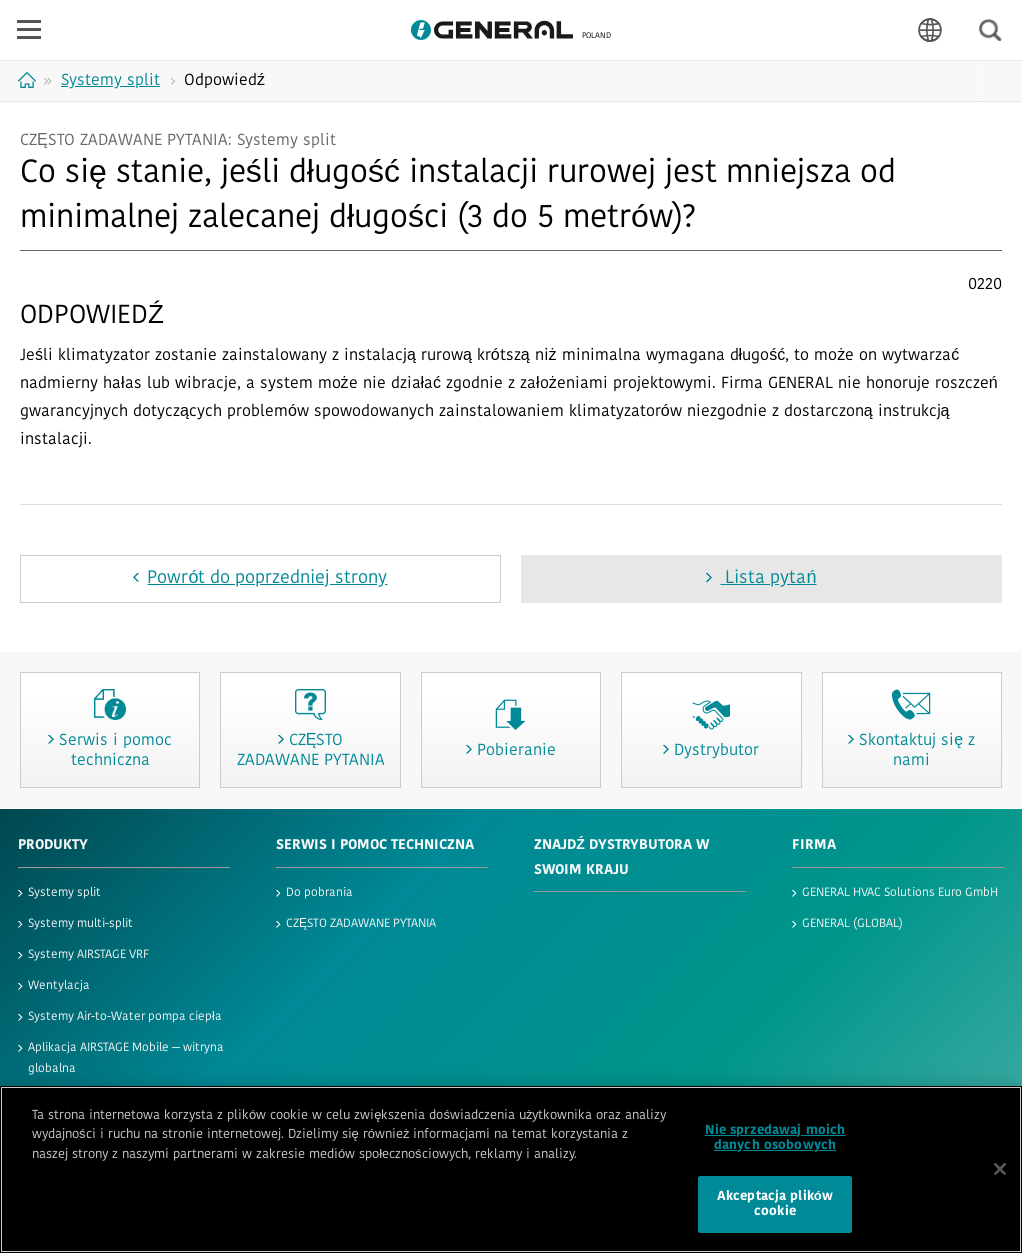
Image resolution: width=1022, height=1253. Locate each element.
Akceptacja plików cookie (775, 1204)
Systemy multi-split (80, 924)
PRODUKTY (53, 845)
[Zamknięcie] (1000, 1169)
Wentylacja (59, 986)
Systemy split (64, 893)
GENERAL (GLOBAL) (852, 924)
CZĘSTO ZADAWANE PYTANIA (361, 924)
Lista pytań (768, 578)
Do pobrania (319, 893)
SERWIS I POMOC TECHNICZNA (375, 845)
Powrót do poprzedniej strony (267, 578)
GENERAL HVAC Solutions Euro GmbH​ (900, 893)
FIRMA (814, 845)
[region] (511, 1169)
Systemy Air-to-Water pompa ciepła (125, 1017)
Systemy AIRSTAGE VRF (88, 955)
